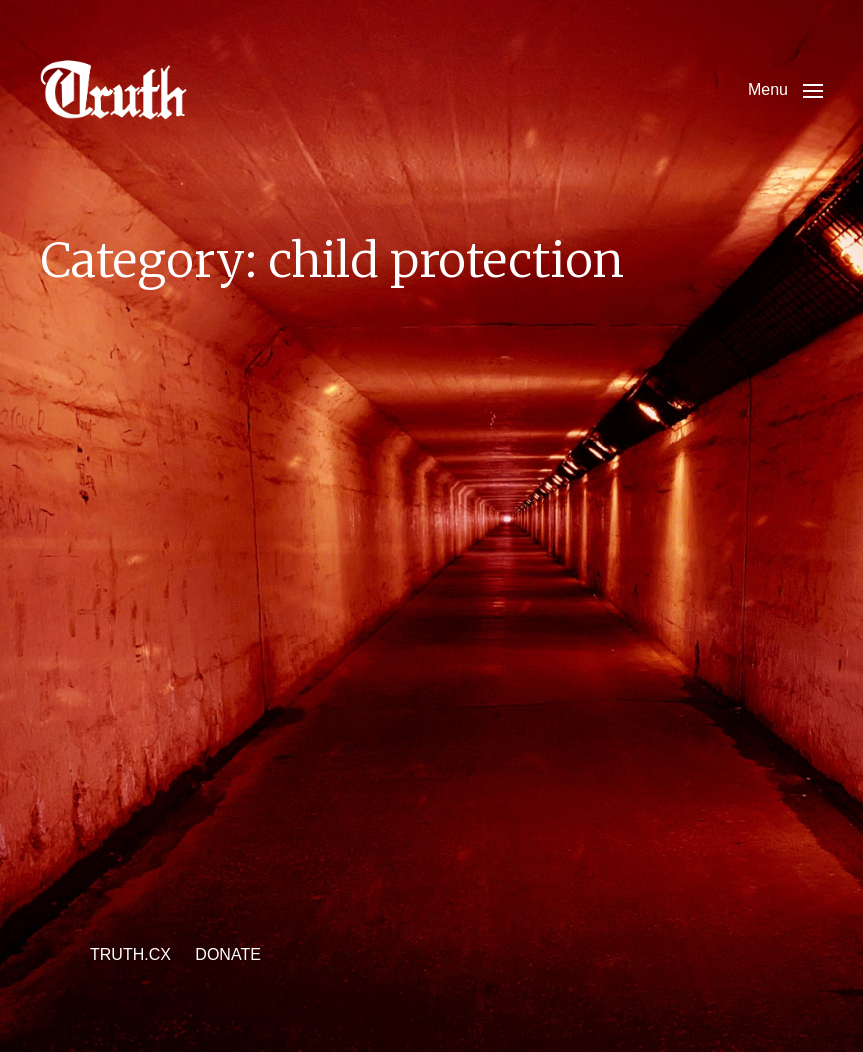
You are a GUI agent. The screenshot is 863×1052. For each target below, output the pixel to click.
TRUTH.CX (130, 954)
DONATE (227, 954)
